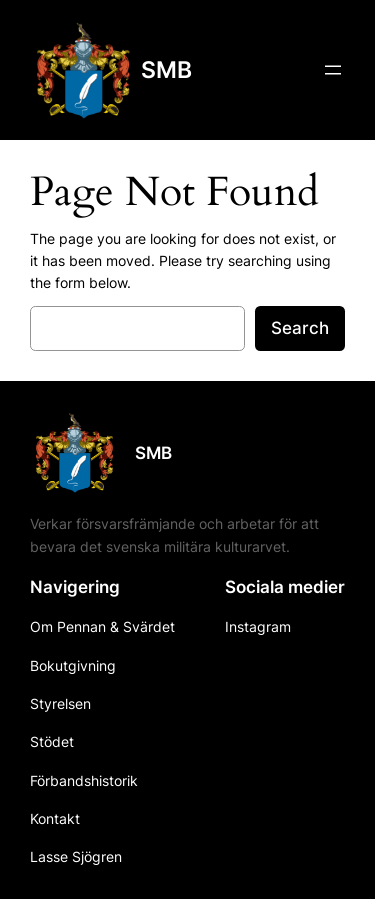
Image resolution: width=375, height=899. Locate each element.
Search (300, 328)
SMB (166, 69)
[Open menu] (333, 70)
